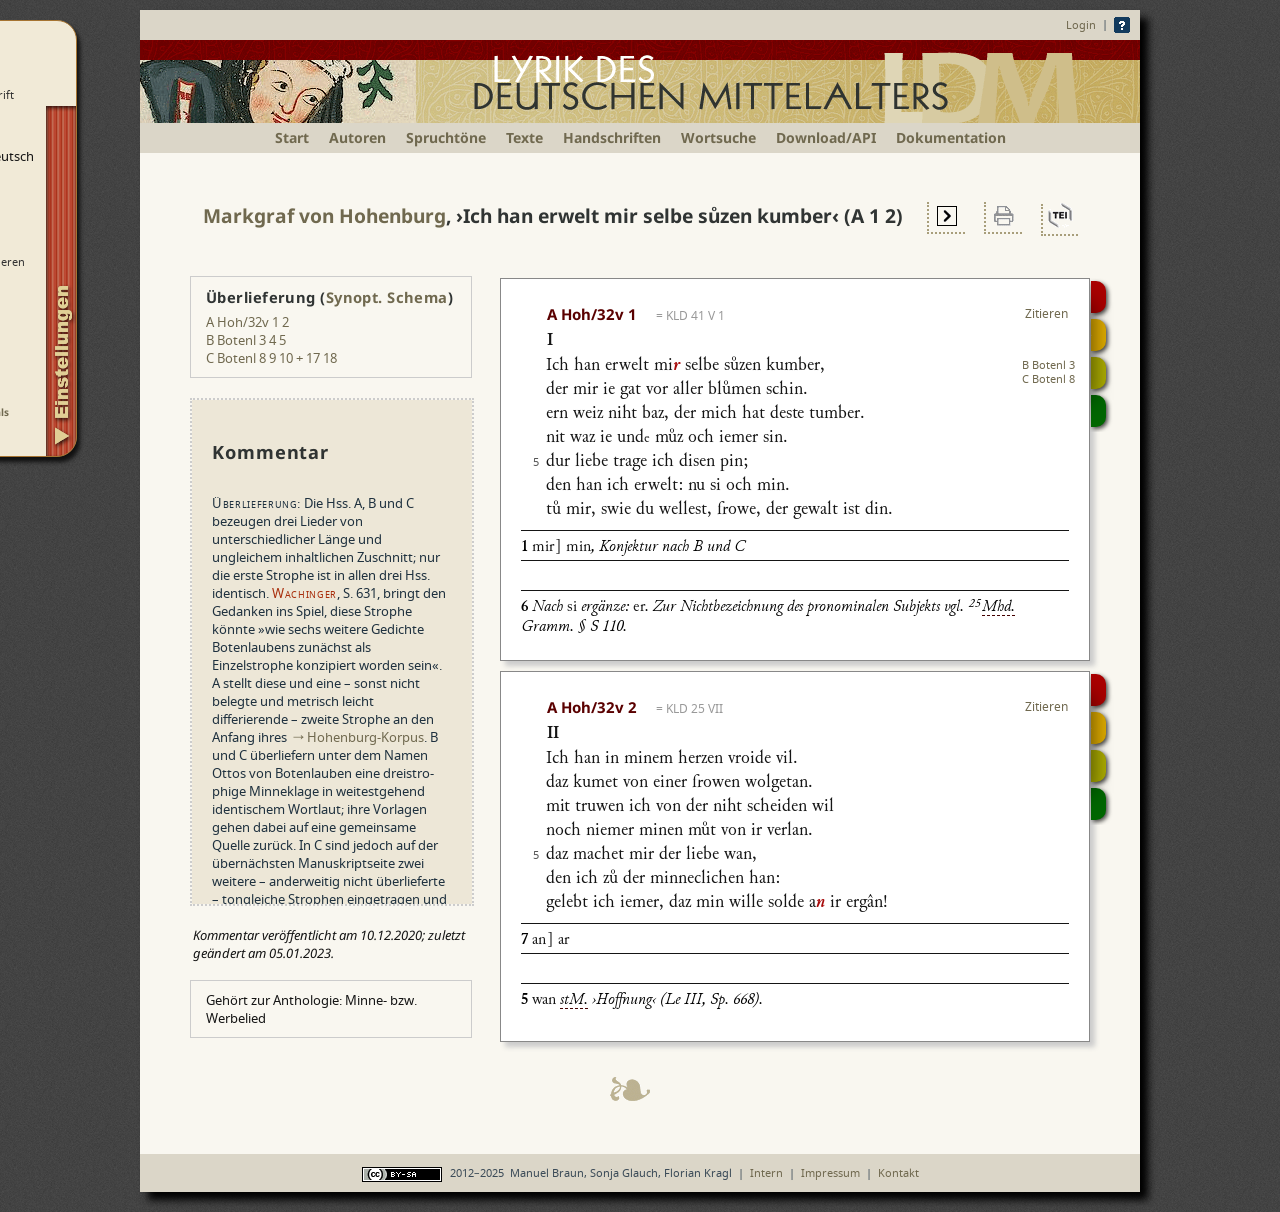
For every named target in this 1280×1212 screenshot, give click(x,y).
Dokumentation (951, 137)
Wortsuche (718, 137)
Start (292, 137)
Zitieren (1046, 313)
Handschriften (612, 137)
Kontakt (898, 1172)
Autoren (357, 137)
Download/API (826, 137)
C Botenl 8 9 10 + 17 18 (271, 358)
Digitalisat (1098, 297)
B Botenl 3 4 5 (246, 340)
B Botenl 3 (1048, 364)
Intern (766, 1172)
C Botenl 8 (1048, 378)
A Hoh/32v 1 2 (247, 322)
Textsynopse (1098, 373)
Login (1081, 24)
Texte (524, 137)
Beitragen (1098, 411)
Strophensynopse (1098, 335)
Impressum (830, 1172)
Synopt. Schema (387, 297)
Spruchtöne (446, 137)
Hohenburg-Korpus (365, 737)
